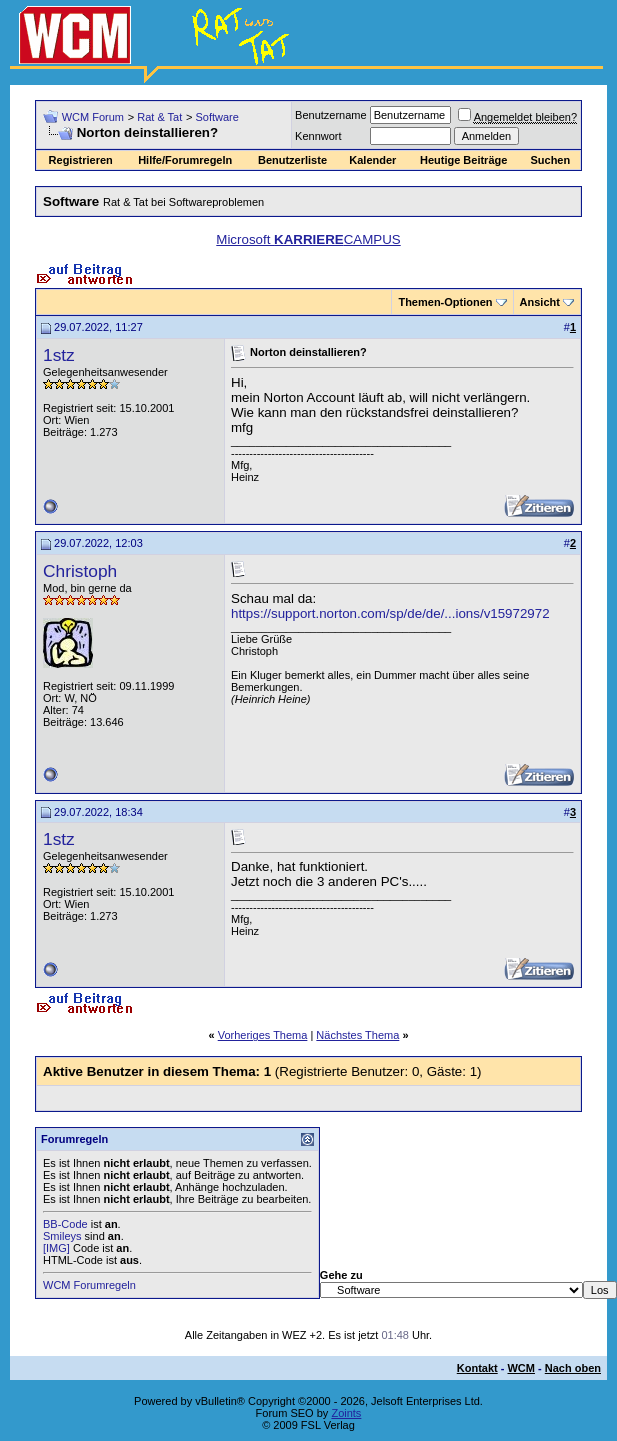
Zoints (346, 1413)
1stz (59, 355)
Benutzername (331, 115)
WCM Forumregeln (89, 1285)
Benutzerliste (292, 160)
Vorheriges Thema (263, 1035)
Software (216, 117)
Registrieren (81, 160)
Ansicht (540, 302)
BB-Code (65, 1224)
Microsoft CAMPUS (308, 239)
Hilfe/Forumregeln (185, 160)
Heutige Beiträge (463, 160)
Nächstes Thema (357, 1035)
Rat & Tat (159, 117)
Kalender (372, 160)
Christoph (80, 571)
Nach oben (573, 1368)
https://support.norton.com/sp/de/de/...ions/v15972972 (390, 613)
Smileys (62, 1236)
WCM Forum (93, 117)
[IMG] (56, 1248)
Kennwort (318, 136)
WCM (521, 1368)
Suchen (550, 160)
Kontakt (477, 1368)
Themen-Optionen (445, 302)
